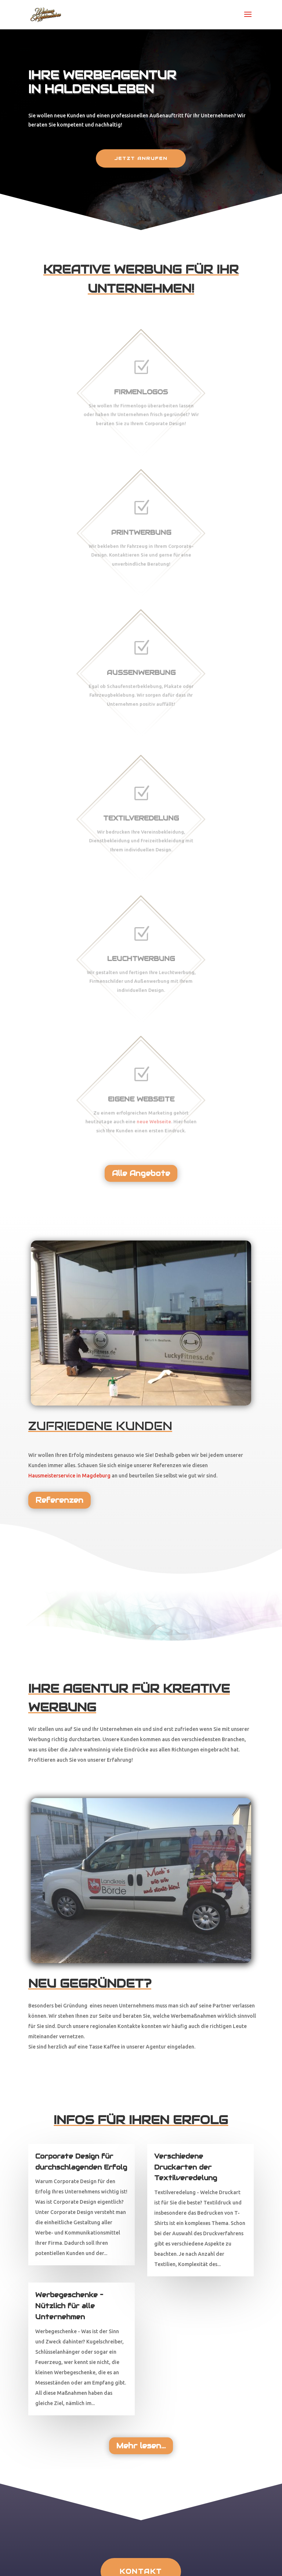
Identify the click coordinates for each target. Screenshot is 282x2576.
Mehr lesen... (141, 2446)
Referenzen (59, 1500)
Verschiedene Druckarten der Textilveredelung (185, 2167)
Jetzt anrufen (140, 158)
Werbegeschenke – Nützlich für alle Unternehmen (69, 2306)
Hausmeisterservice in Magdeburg (69, 1476)
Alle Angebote (141, 1173)
